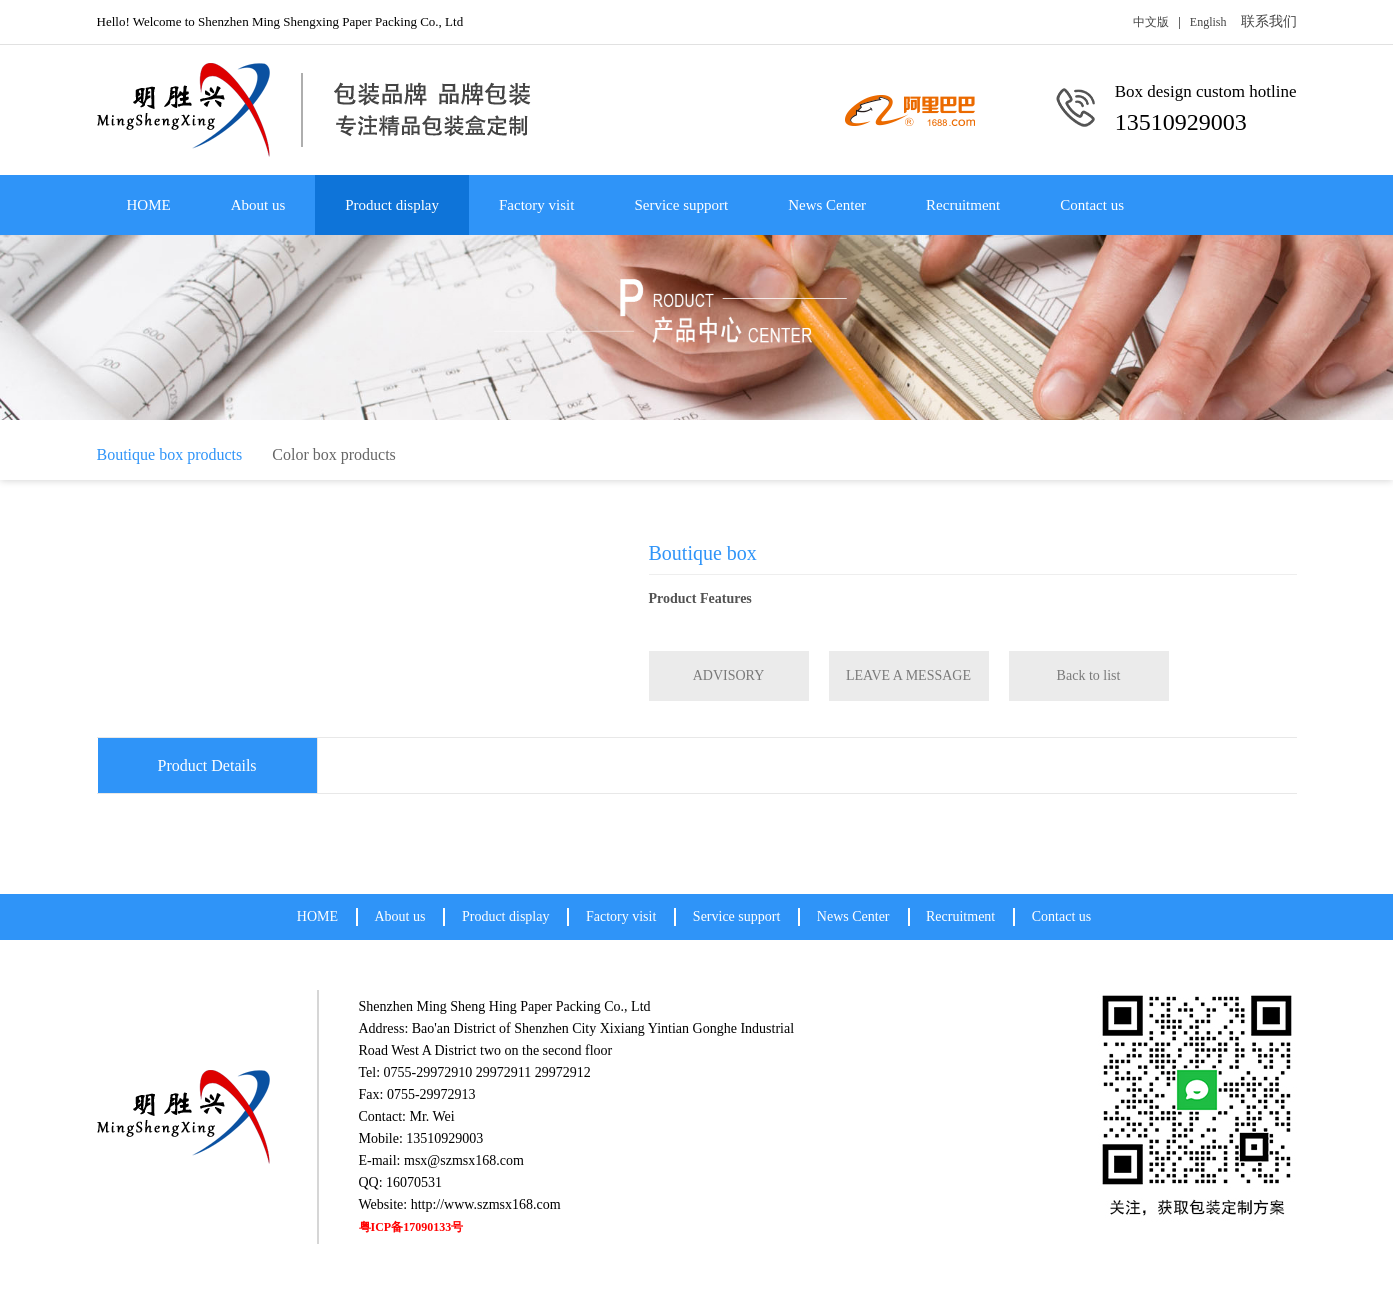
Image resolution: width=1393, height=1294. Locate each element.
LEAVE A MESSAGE (908, 675)
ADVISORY (729, 675)
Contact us (1092, 205)
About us (258, 205)
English (1208, 22)
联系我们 (1269, 21)
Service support (681, 205)
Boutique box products (170, 454)
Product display (392, 205)
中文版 (1151, 22)
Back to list (1089, 675)
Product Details (207, 765)
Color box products (334, 454)
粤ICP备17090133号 (411, 1227)
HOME (149, 205)
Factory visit (536, 205)
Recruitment (963, 205)
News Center (827, 205)
